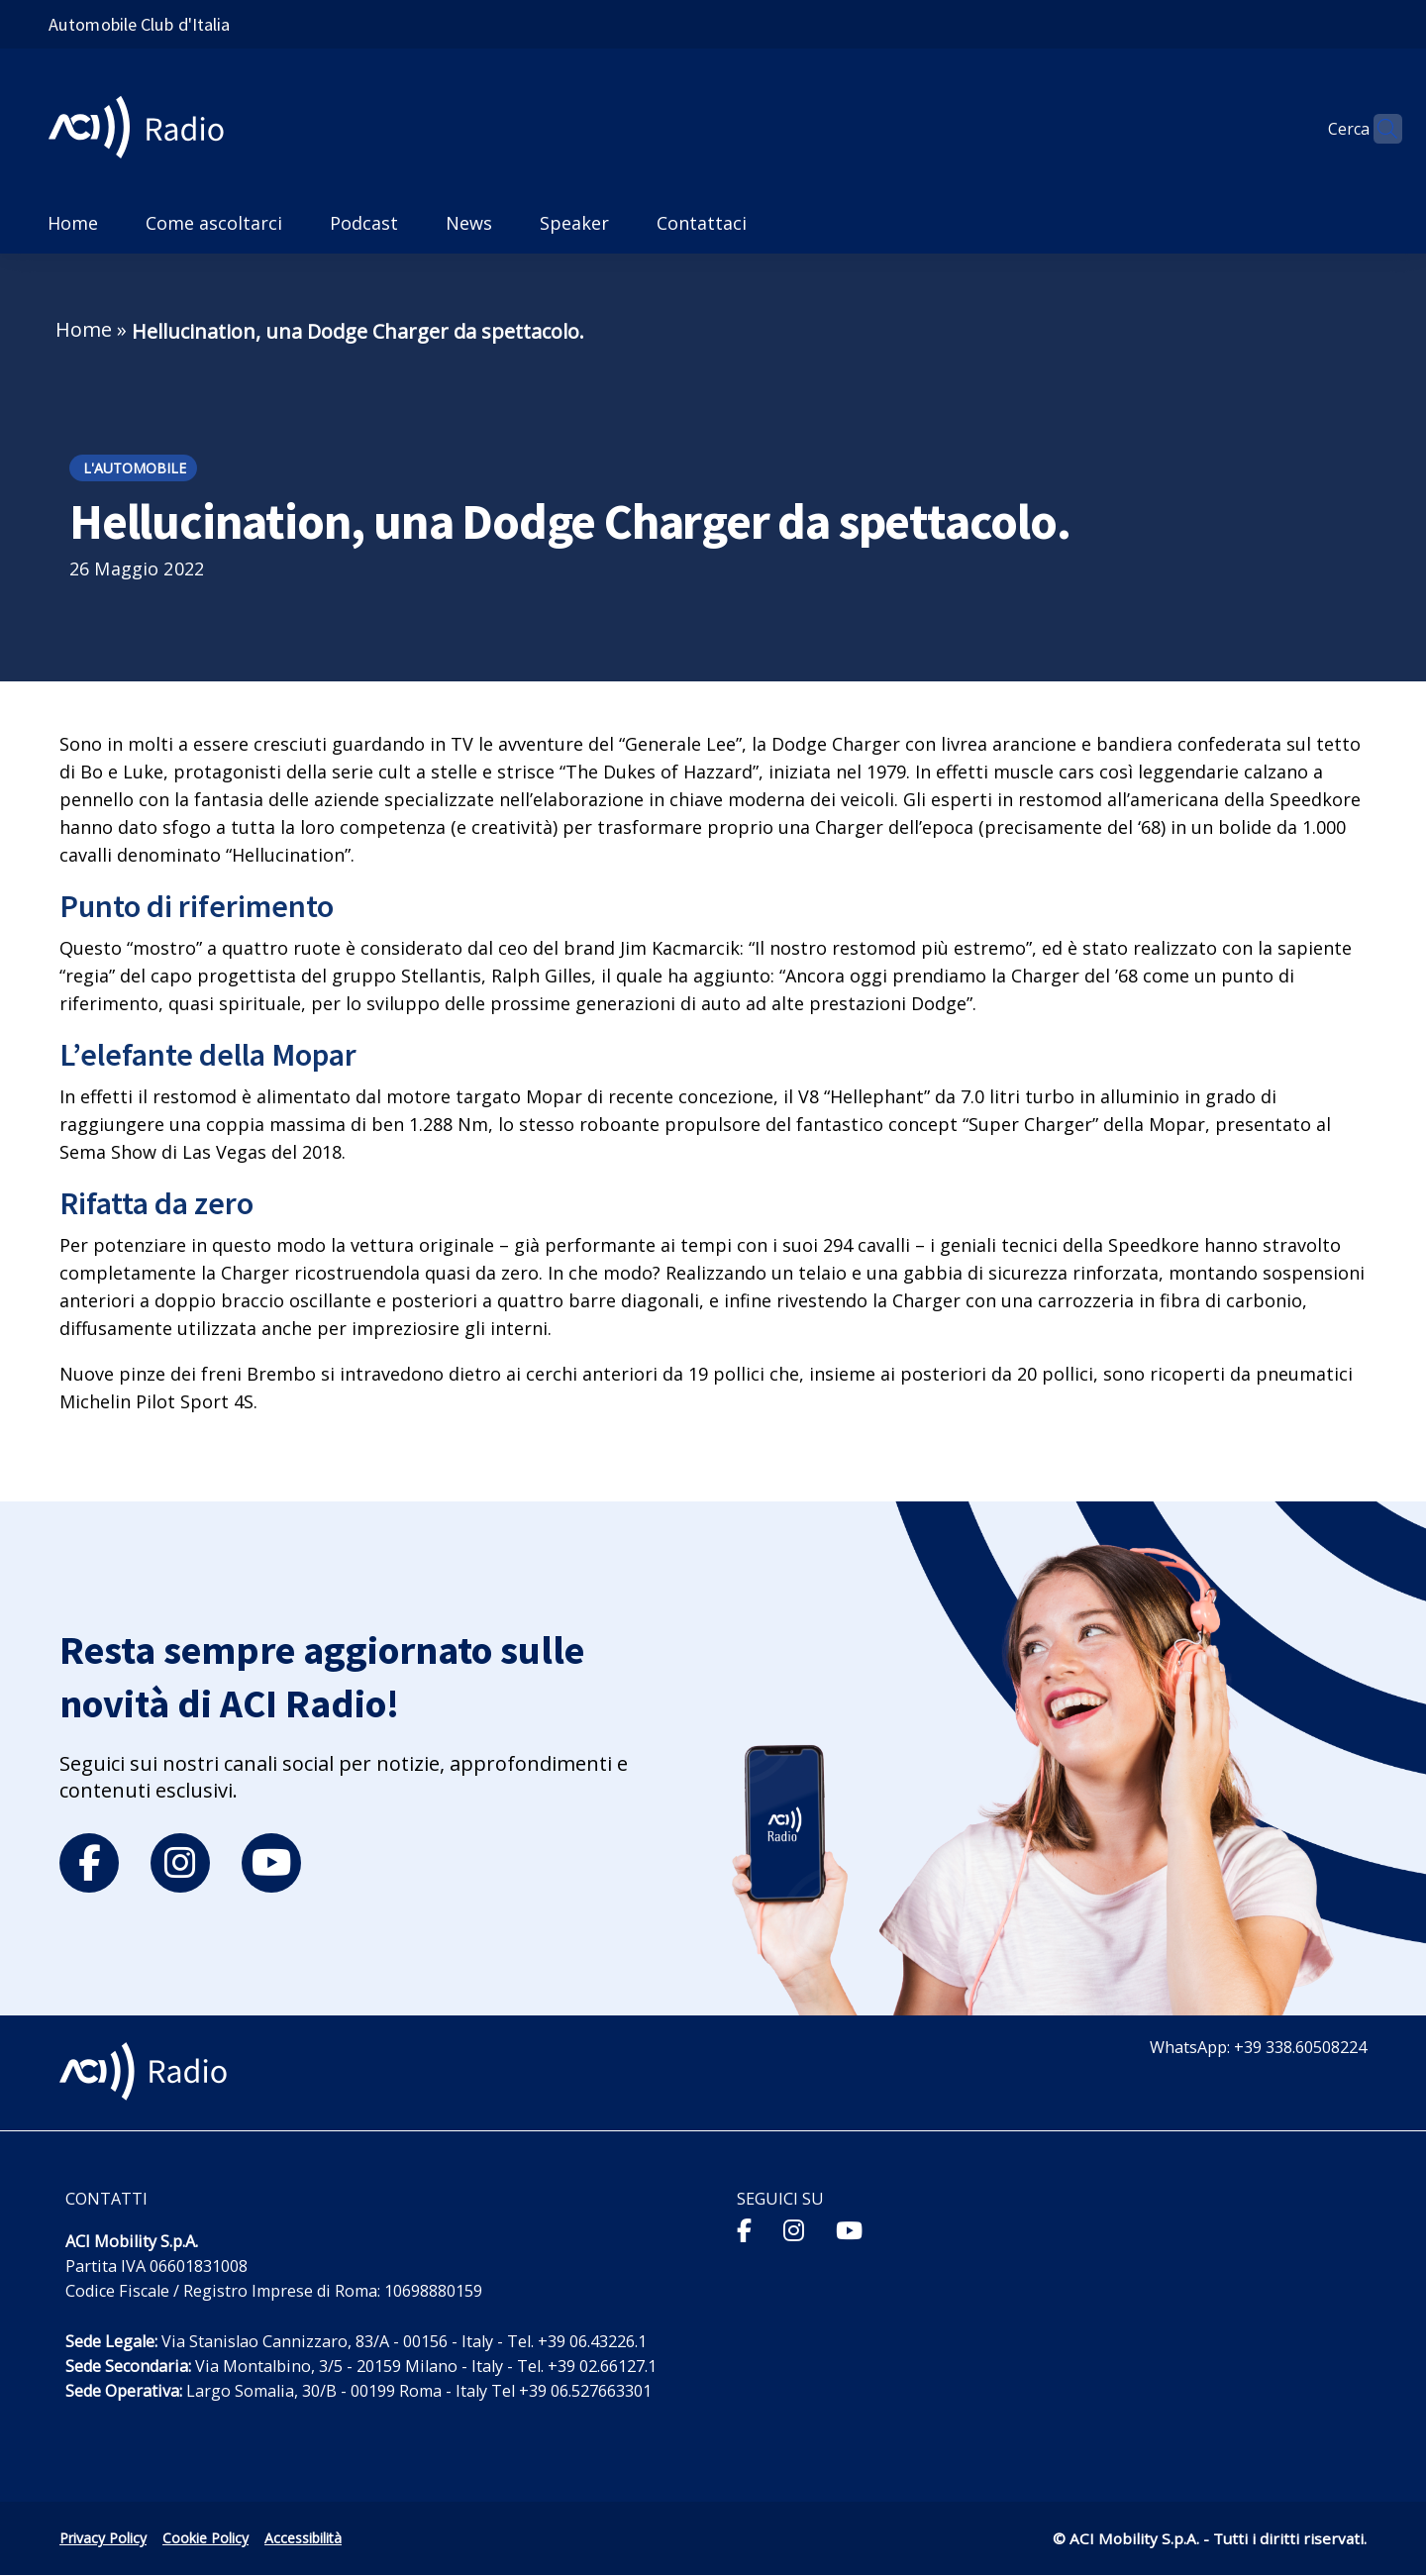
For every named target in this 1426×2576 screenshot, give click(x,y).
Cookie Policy (205, 2537)
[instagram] (180, 1863)
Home (83, 329)
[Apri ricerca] (1378, 129)
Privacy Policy (103, 2537)
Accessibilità (303, 2537)
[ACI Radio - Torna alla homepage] (144, 129)
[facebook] (89, 1863)
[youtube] (271, 1863)
